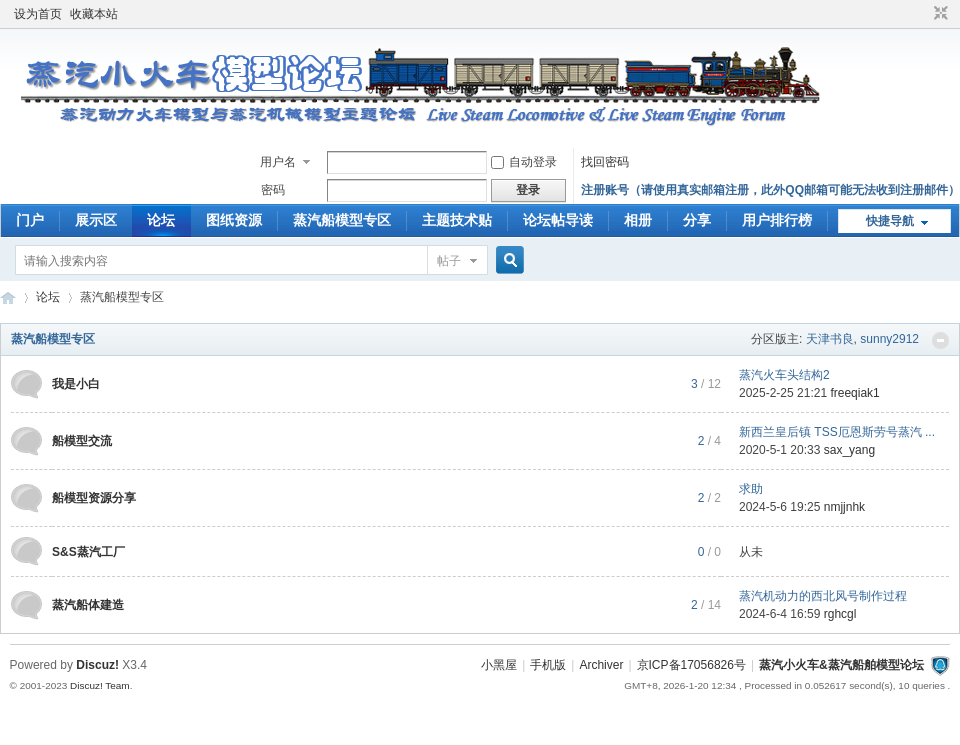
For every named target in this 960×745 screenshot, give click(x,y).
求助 (751, 489)
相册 (638, 220)
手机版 (548, 665)
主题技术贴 (457, 220)
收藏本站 (94, 14)
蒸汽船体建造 (88, 605)
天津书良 (830, 339)
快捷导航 (890, 221)
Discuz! (97, 665)
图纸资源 (234, 220)
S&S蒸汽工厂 (88, 552)
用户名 (278, 162)
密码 (273, 190)
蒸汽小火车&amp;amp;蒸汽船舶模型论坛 (8, 297)
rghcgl (840, 614)
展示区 (96, 220)
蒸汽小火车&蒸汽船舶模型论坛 (841, 665)
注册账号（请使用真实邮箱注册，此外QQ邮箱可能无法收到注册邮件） (770, 190)
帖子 (449, 261)
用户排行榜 (777, 220)
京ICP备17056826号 (691, 665)
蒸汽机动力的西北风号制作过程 (823, 596)
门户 (30, 220)
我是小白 (76, 384)
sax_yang (849, 450)
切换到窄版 (938, 14)
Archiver (601, 665)
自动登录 (524, 162)
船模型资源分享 (94, 498)
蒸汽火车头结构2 (784, 375)
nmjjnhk (844, 507)
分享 (697, 220)
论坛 (161, 220)
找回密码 (605, 162)
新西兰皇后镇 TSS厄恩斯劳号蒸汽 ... (837, 432)
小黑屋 (499, 665)
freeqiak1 (854, 393)
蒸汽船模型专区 (342, 220)
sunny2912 (889, 339)
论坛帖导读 (558, 220)
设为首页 (38, 14)
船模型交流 (82, 441)
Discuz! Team (100, 685)
